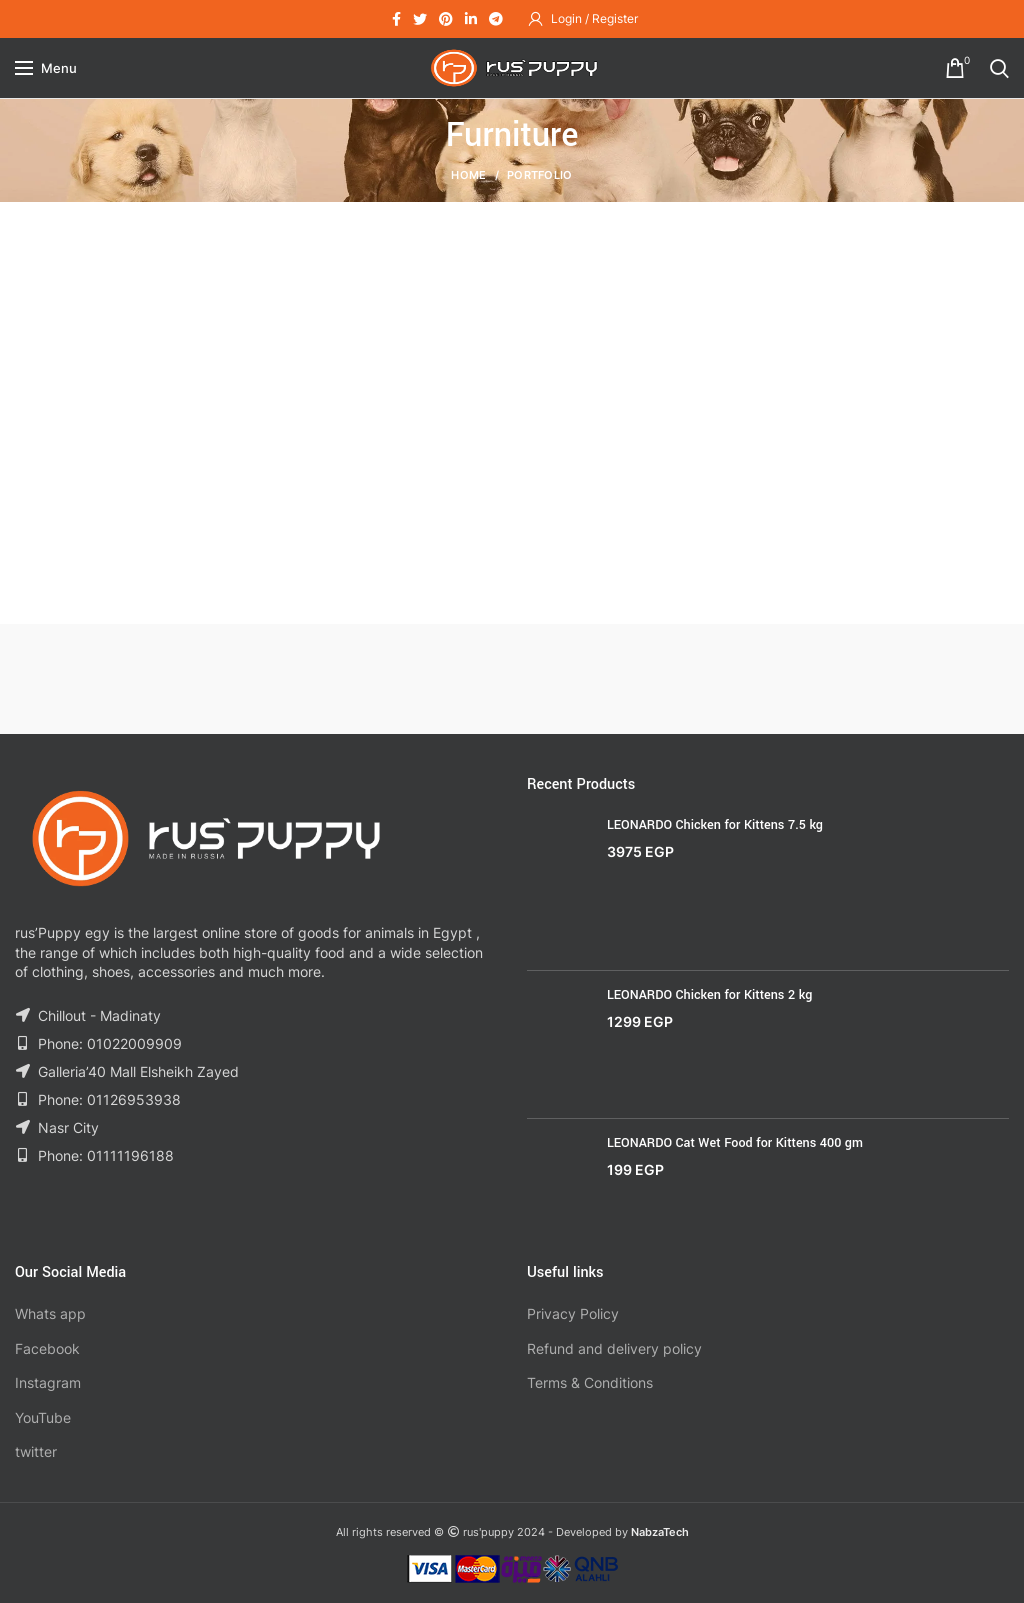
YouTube (43, 1417)
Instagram (48, 1382)
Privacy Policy (573, 1313)
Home (468, 175)
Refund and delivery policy (614, 1348)
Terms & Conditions (590, 1382)
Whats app (50, 1313)
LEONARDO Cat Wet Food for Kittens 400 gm (735, 1143)
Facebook (47, 1348)
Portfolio (540, 175)
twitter (36, 1451)
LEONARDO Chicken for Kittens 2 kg (709, 995)
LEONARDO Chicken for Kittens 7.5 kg (715, 825)
